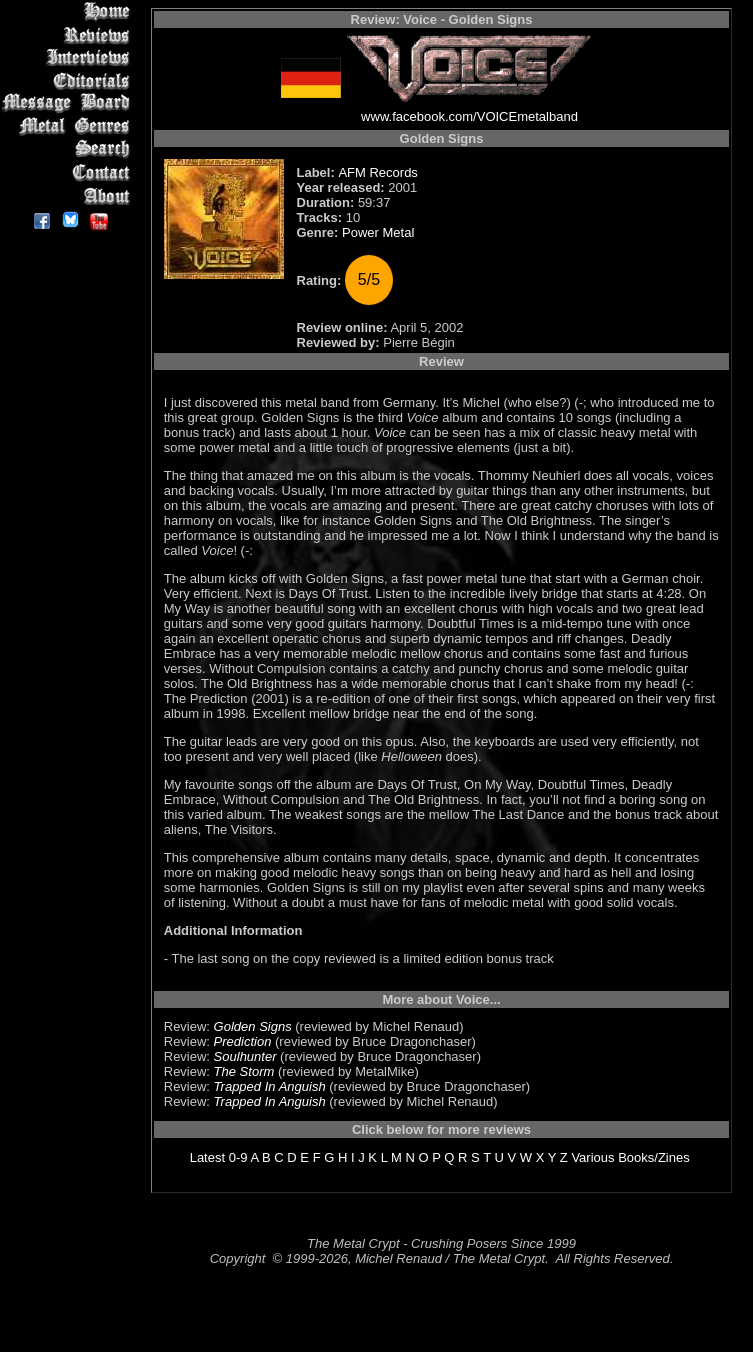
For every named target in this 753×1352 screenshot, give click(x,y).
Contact (69, 172)
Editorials (69, 80)
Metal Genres (69, 126)
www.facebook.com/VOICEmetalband (469, 116)
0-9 (238, 1157)
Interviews (69, 57)
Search (69, 149)
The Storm (244, 1071)
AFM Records (377, 172)
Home (69, 11)
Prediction (243, 1041)
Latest (207, 1157)
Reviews (69, 34)
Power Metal (378, 232)
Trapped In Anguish (270, 1086)
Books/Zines (654, 1157)
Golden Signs (253, 1026)
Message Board (69, 103)
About (69, 195)
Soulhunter (245, 1056)
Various (592, 1157)
